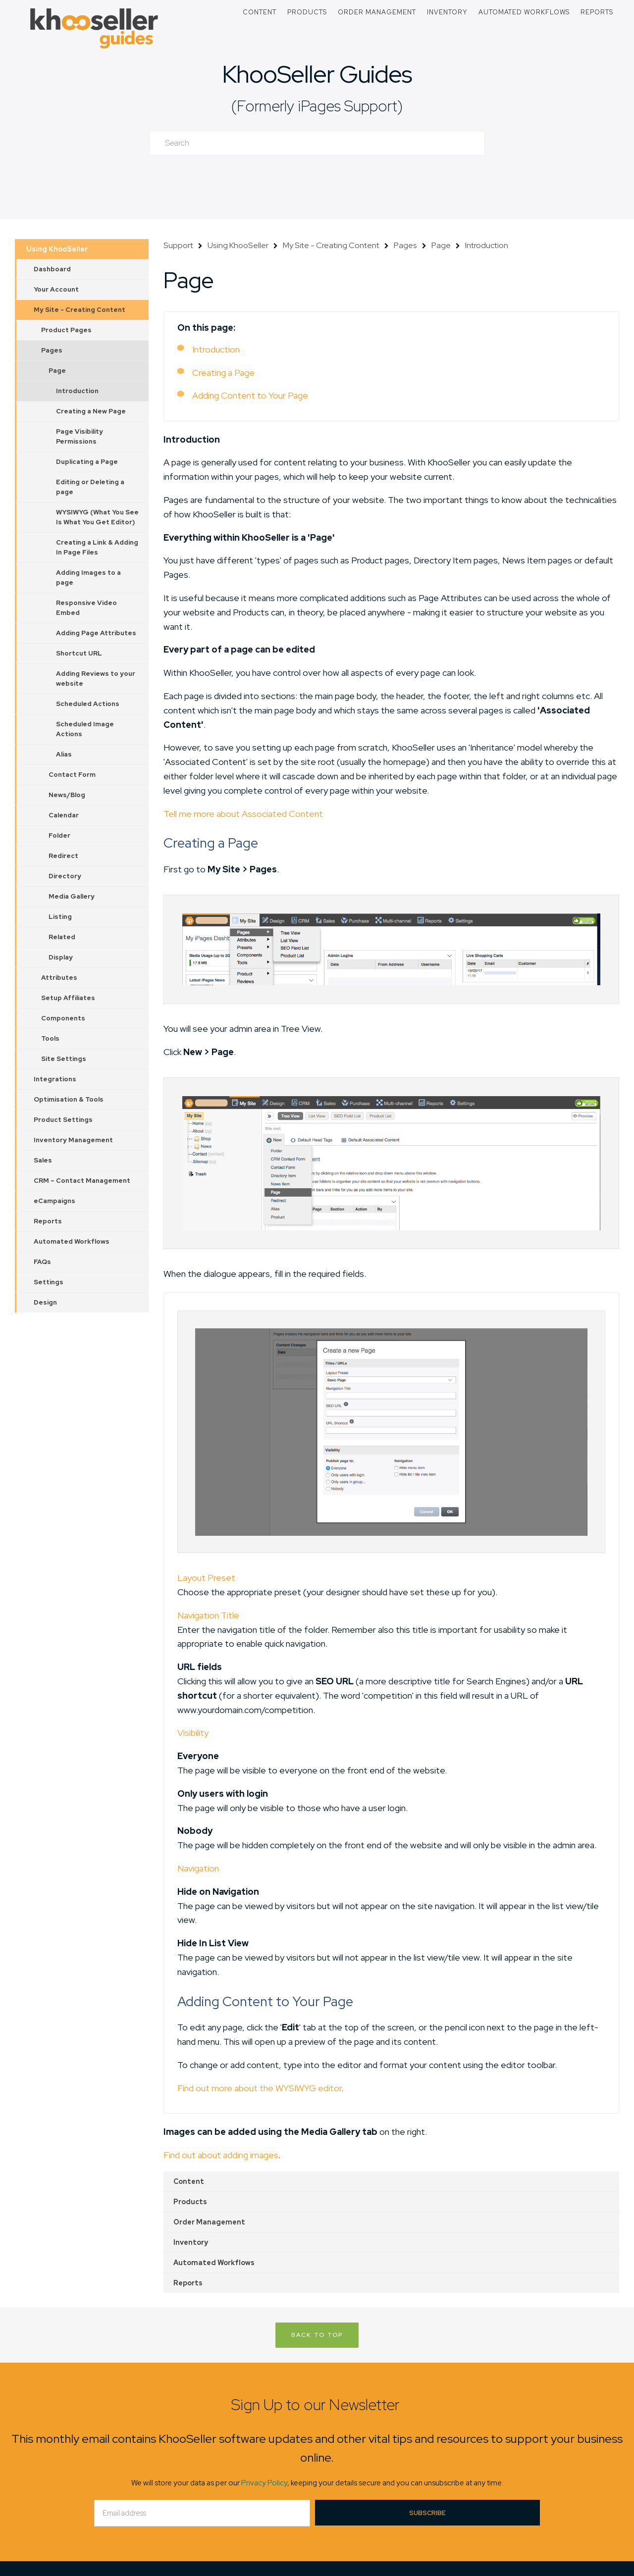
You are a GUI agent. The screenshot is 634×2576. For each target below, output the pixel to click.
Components (63, 1018)
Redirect (63, 856)
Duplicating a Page (87, 461)
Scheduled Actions (87, 704)
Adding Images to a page (88, 577)
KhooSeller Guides (317, 74)
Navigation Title (208, 1615)
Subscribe (427, 2513)
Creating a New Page (91, 411)
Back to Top (317, 2335)
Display (61, 957)
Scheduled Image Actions (85, 729)
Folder (59, 835)
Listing (60, 916)
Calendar (64, 815)
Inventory (447, 12)
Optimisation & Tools (69, 1099)
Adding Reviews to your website (95, 678)
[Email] (202, 2513)
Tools (50, 1038)
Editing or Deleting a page (90, 487)
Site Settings (63, 1059)
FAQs (42, 1262)
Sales (43, 1160)
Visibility (193, 1732)
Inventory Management (73, 1140)
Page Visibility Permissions (79, 436)
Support (178, 245)
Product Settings (63, 1119)
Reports (597, 12)
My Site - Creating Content (79, 309)
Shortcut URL (79, 653)
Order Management (377, 12)
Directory (65, 876)
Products (307, 12)
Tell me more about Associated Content (243, 813)
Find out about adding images (220, 2155)
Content (259, 12)
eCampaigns (54, 1201)
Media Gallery (72, 896)
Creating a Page (223, 372)
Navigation (198, 1868)
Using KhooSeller (57, 249)
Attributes (59, 977)
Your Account (56, 289)
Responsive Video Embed (86, 608)
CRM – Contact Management (82, 1180)
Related (62, 937)
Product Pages (66, 330)
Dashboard (52, 269)
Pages (51, 350)
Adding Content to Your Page (250, 395)
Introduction (77, 391)
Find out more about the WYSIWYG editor (259, 2088)
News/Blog (67, 795)
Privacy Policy (264, 2483)
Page (57, 370)
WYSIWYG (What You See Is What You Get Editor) (97, 517)
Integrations (55, 1079)
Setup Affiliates (68, 998)
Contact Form (72, 774)
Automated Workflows (524, 12)
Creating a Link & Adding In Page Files (97, 547)
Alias (64, 754)
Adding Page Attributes (96, 633)
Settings (48, 1282)
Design (45, 1302)
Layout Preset (206, 1577)
